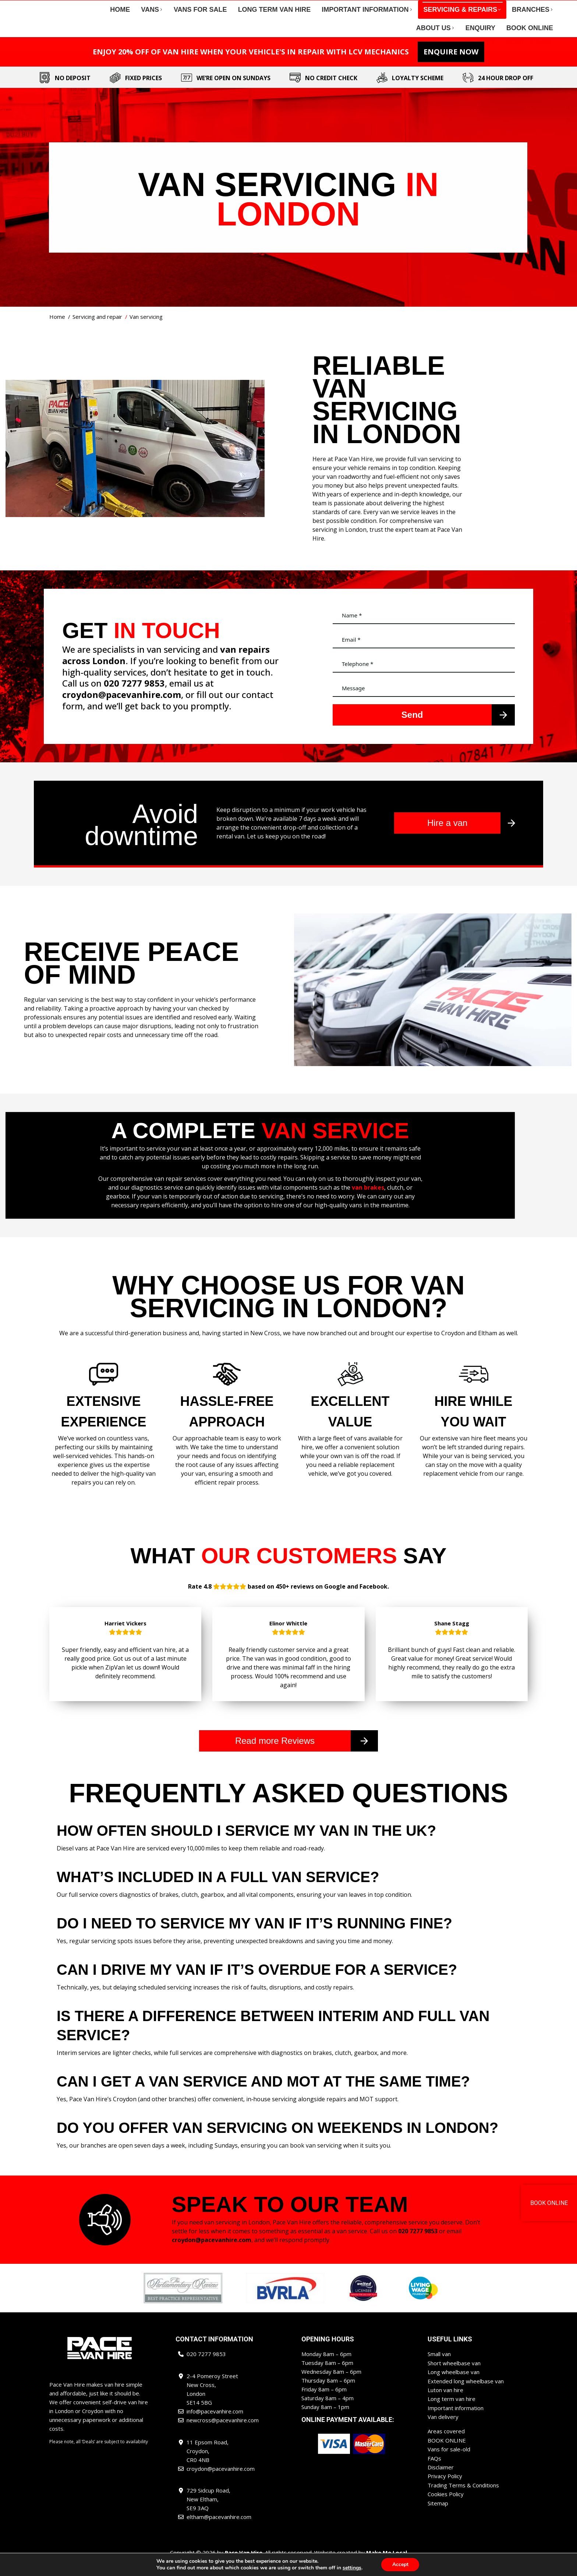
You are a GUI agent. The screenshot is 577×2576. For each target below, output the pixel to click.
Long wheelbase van (453, 2384)
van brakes (368, 1201)
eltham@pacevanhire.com (520, 7)
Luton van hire (445, 2402)
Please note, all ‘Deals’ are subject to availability (98, 2455)
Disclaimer (441, 2478)
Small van (439, 2367)
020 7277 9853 (80, 7)
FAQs (434, 2469)
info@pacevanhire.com (137, 7)
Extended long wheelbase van (466, 2393)
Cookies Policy (446, 2505)
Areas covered (446, 2443)
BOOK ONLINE (447, 2452)
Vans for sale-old (449, 2461)
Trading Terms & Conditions (463, 2496)
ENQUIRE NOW (451, 65)
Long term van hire (451, 2411)
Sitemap (438, 2514)
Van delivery (443, 2429)
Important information (456, 2420)
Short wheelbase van (454, 2376)
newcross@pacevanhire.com (370, 7)
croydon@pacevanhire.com (448, 7)
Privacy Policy (445, 2487)
